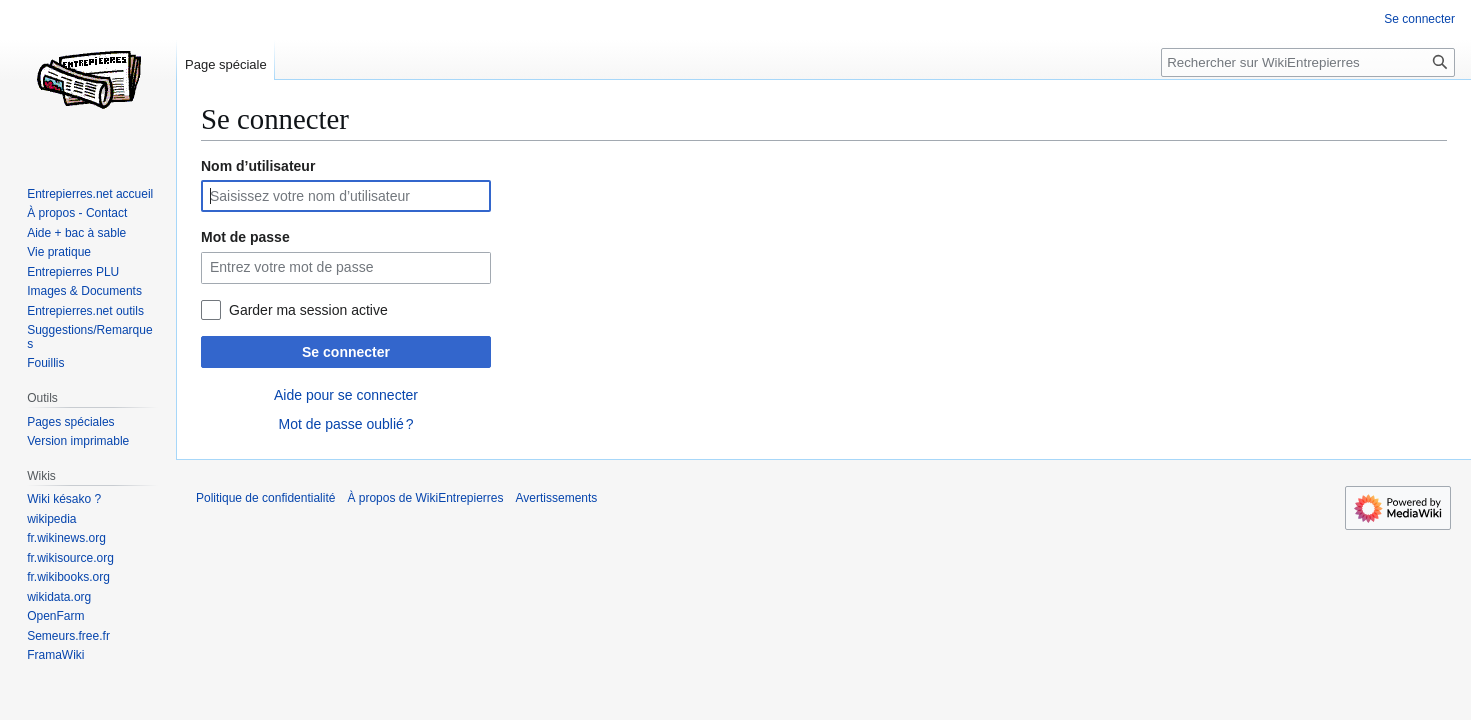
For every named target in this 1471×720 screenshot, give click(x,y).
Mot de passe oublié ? (345, 424)
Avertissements (557, 498)
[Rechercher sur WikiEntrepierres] (1308, 62)
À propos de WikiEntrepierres (425, 498)
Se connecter (346, 352)
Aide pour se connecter (346, 395)
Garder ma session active (308, 310)
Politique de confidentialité (265, 498)
